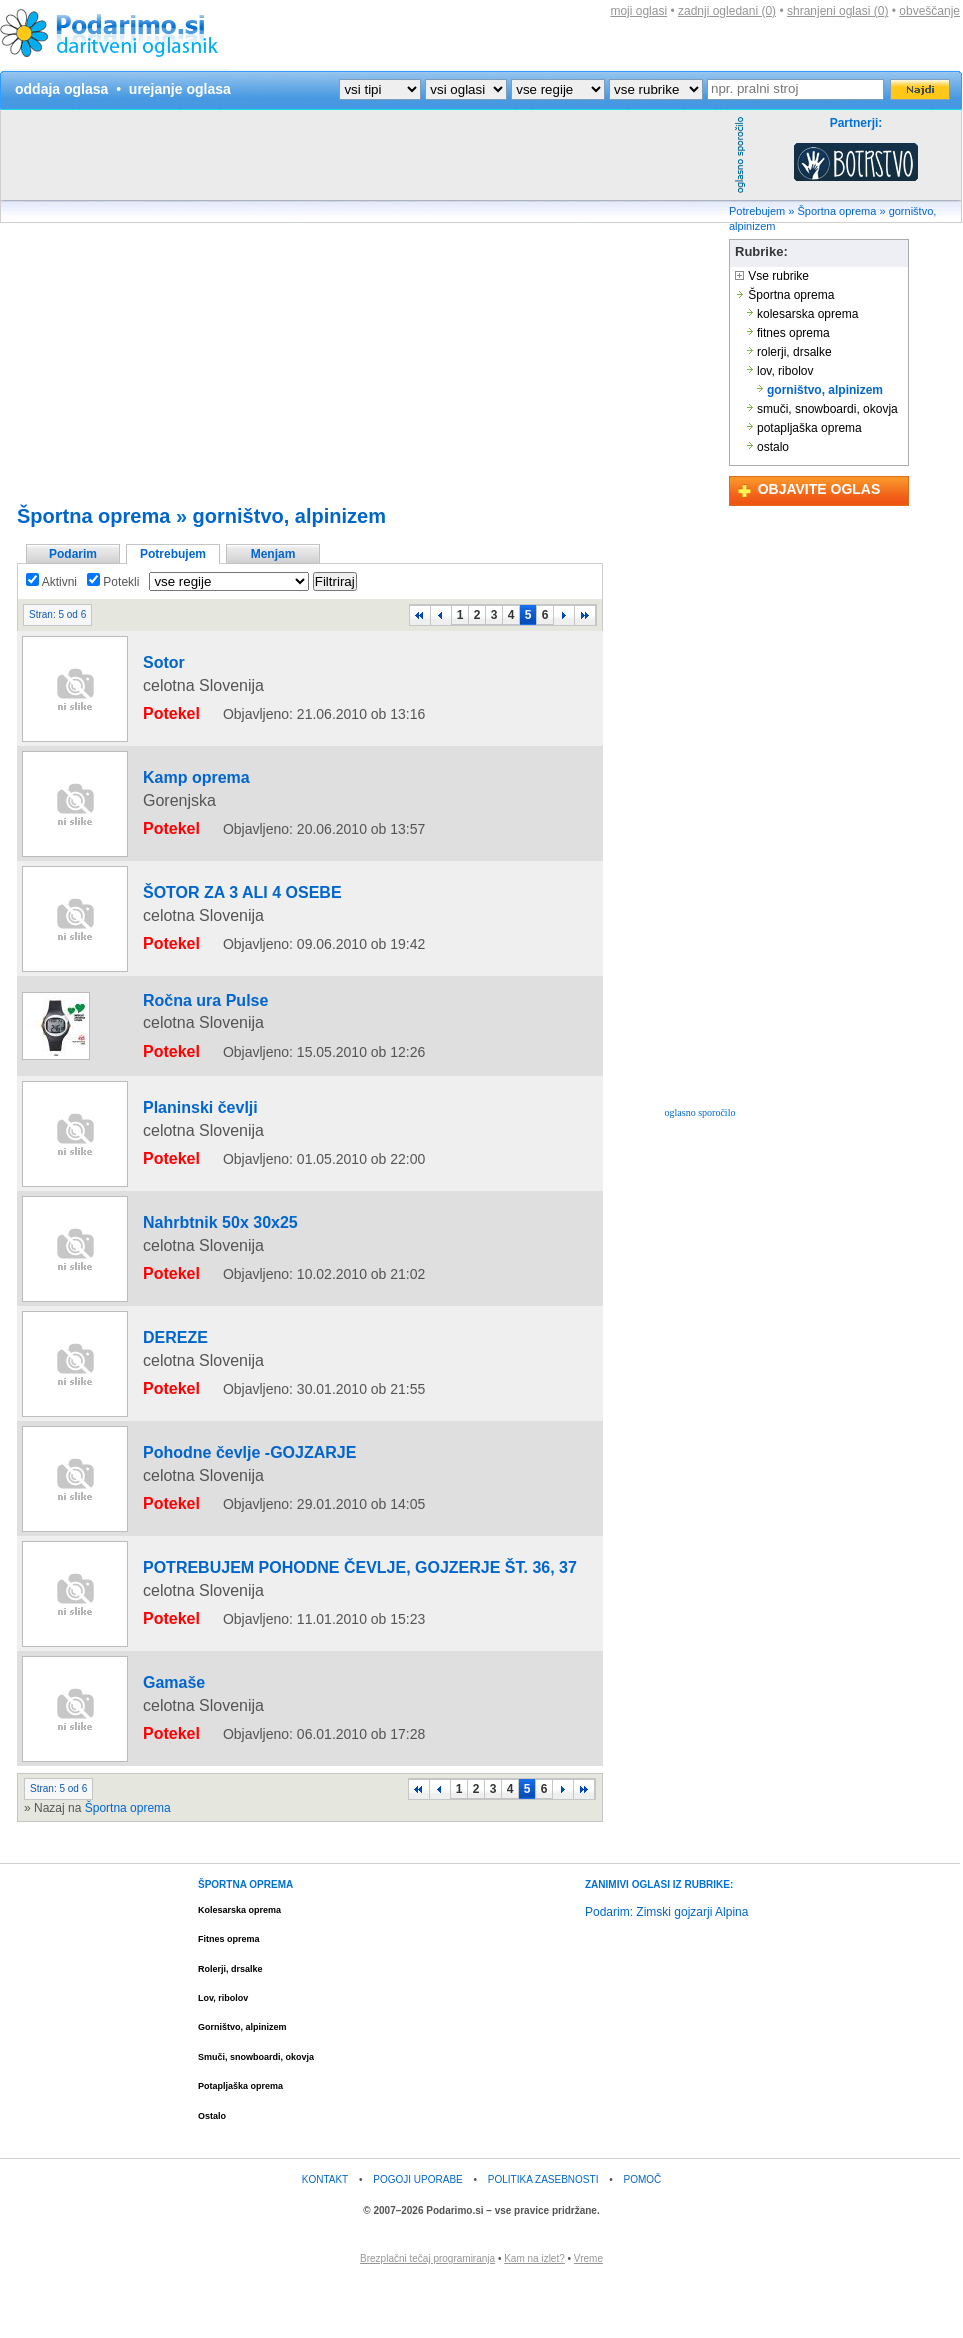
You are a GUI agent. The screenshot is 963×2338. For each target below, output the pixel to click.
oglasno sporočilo (700, 1112)
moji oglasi (638, 11)
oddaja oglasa (61, 89)
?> (466, 89)
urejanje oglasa (180, 89)
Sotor (148, 677)
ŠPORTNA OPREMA (245, 1940)
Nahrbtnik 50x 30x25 (191, 1288)
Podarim (73, 554)
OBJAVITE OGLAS (819, 489)
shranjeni (837, 11)
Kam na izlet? (534, 2314)
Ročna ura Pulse (180, 1003)
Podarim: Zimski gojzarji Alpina (666, 1968)
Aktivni (51, 582)
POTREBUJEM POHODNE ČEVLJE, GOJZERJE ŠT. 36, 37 (295, 1633)
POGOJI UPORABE (417, 2235)
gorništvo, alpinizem (289, 516)
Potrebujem (757, 211)
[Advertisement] (356, 250)
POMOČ (643, 2235)
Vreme (588, 2314)
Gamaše (156, 1748)
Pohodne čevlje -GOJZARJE (213, 1518)
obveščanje (929, 11)
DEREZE (157, 1403)
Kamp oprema (173, 792)
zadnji (727, 11)
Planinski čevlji (176, 1099)
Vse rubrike (772, 276)
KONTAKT (325, 2235)
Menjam (273, 554)
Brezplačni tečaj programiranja (427, 2314)
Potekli (113, 582)
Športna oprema (837, 211)
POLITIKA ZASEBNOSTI (543, 2235)
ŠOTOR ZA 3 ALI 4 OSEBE (207, 907)
